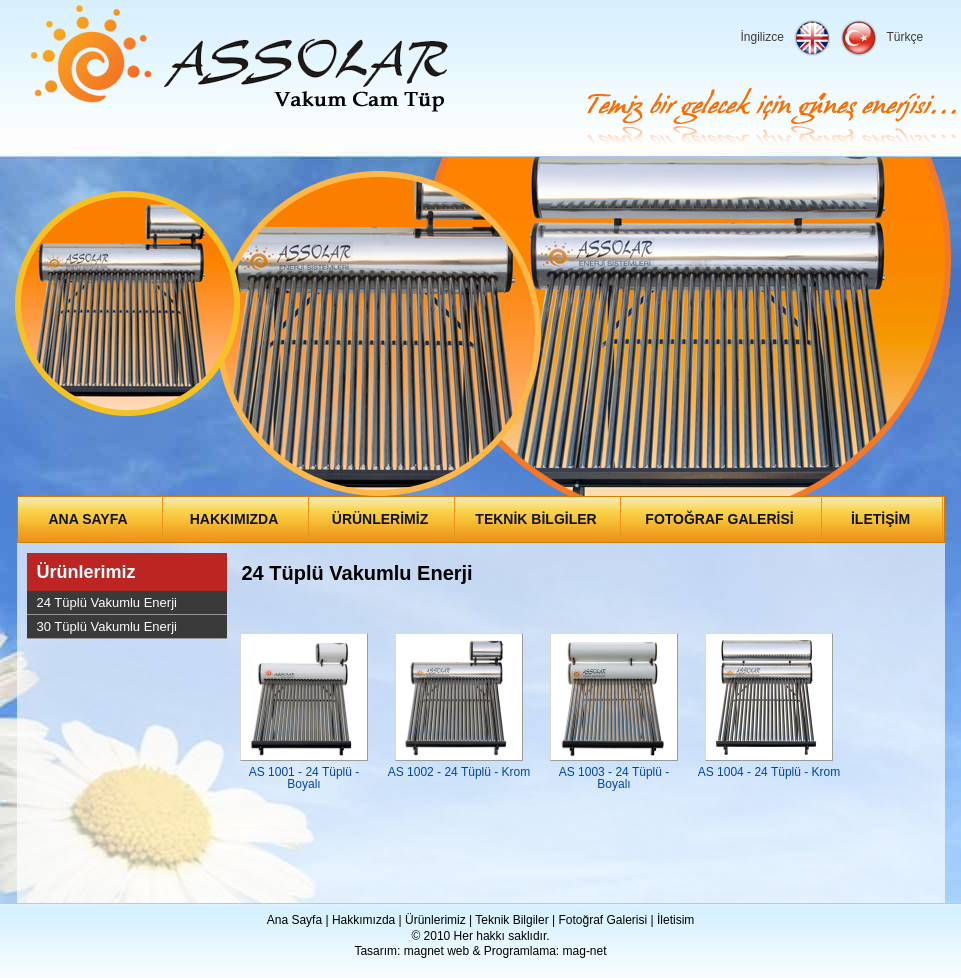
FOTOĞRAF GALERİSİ (719, 519)
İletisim (675, 920)
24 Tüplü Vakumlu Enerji (107, 602)
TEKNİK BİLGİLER (535, 519)
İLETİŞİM (880, 519)
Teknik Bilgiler (511, 920)
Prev (32, 333)
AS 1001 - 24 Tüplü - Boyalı (304, 778)
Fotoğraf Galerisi (602, 920)
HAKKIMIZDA (234, 519)
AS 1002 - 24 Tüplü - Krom (459, 772)
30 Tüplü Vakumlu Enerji (107, 626)
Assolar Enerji (239, 59)
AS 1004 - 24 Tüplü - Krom (769, 772)
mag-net (585, 951)
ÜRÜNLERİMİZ (380, 519)
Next (930, 333)
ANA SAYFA (87, 519)
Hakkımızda (363, 920)
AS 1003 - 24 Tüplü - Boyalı (614, 778)
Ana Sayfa (294, 920)
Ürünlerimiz (86, 572)
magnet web (436, 951)
